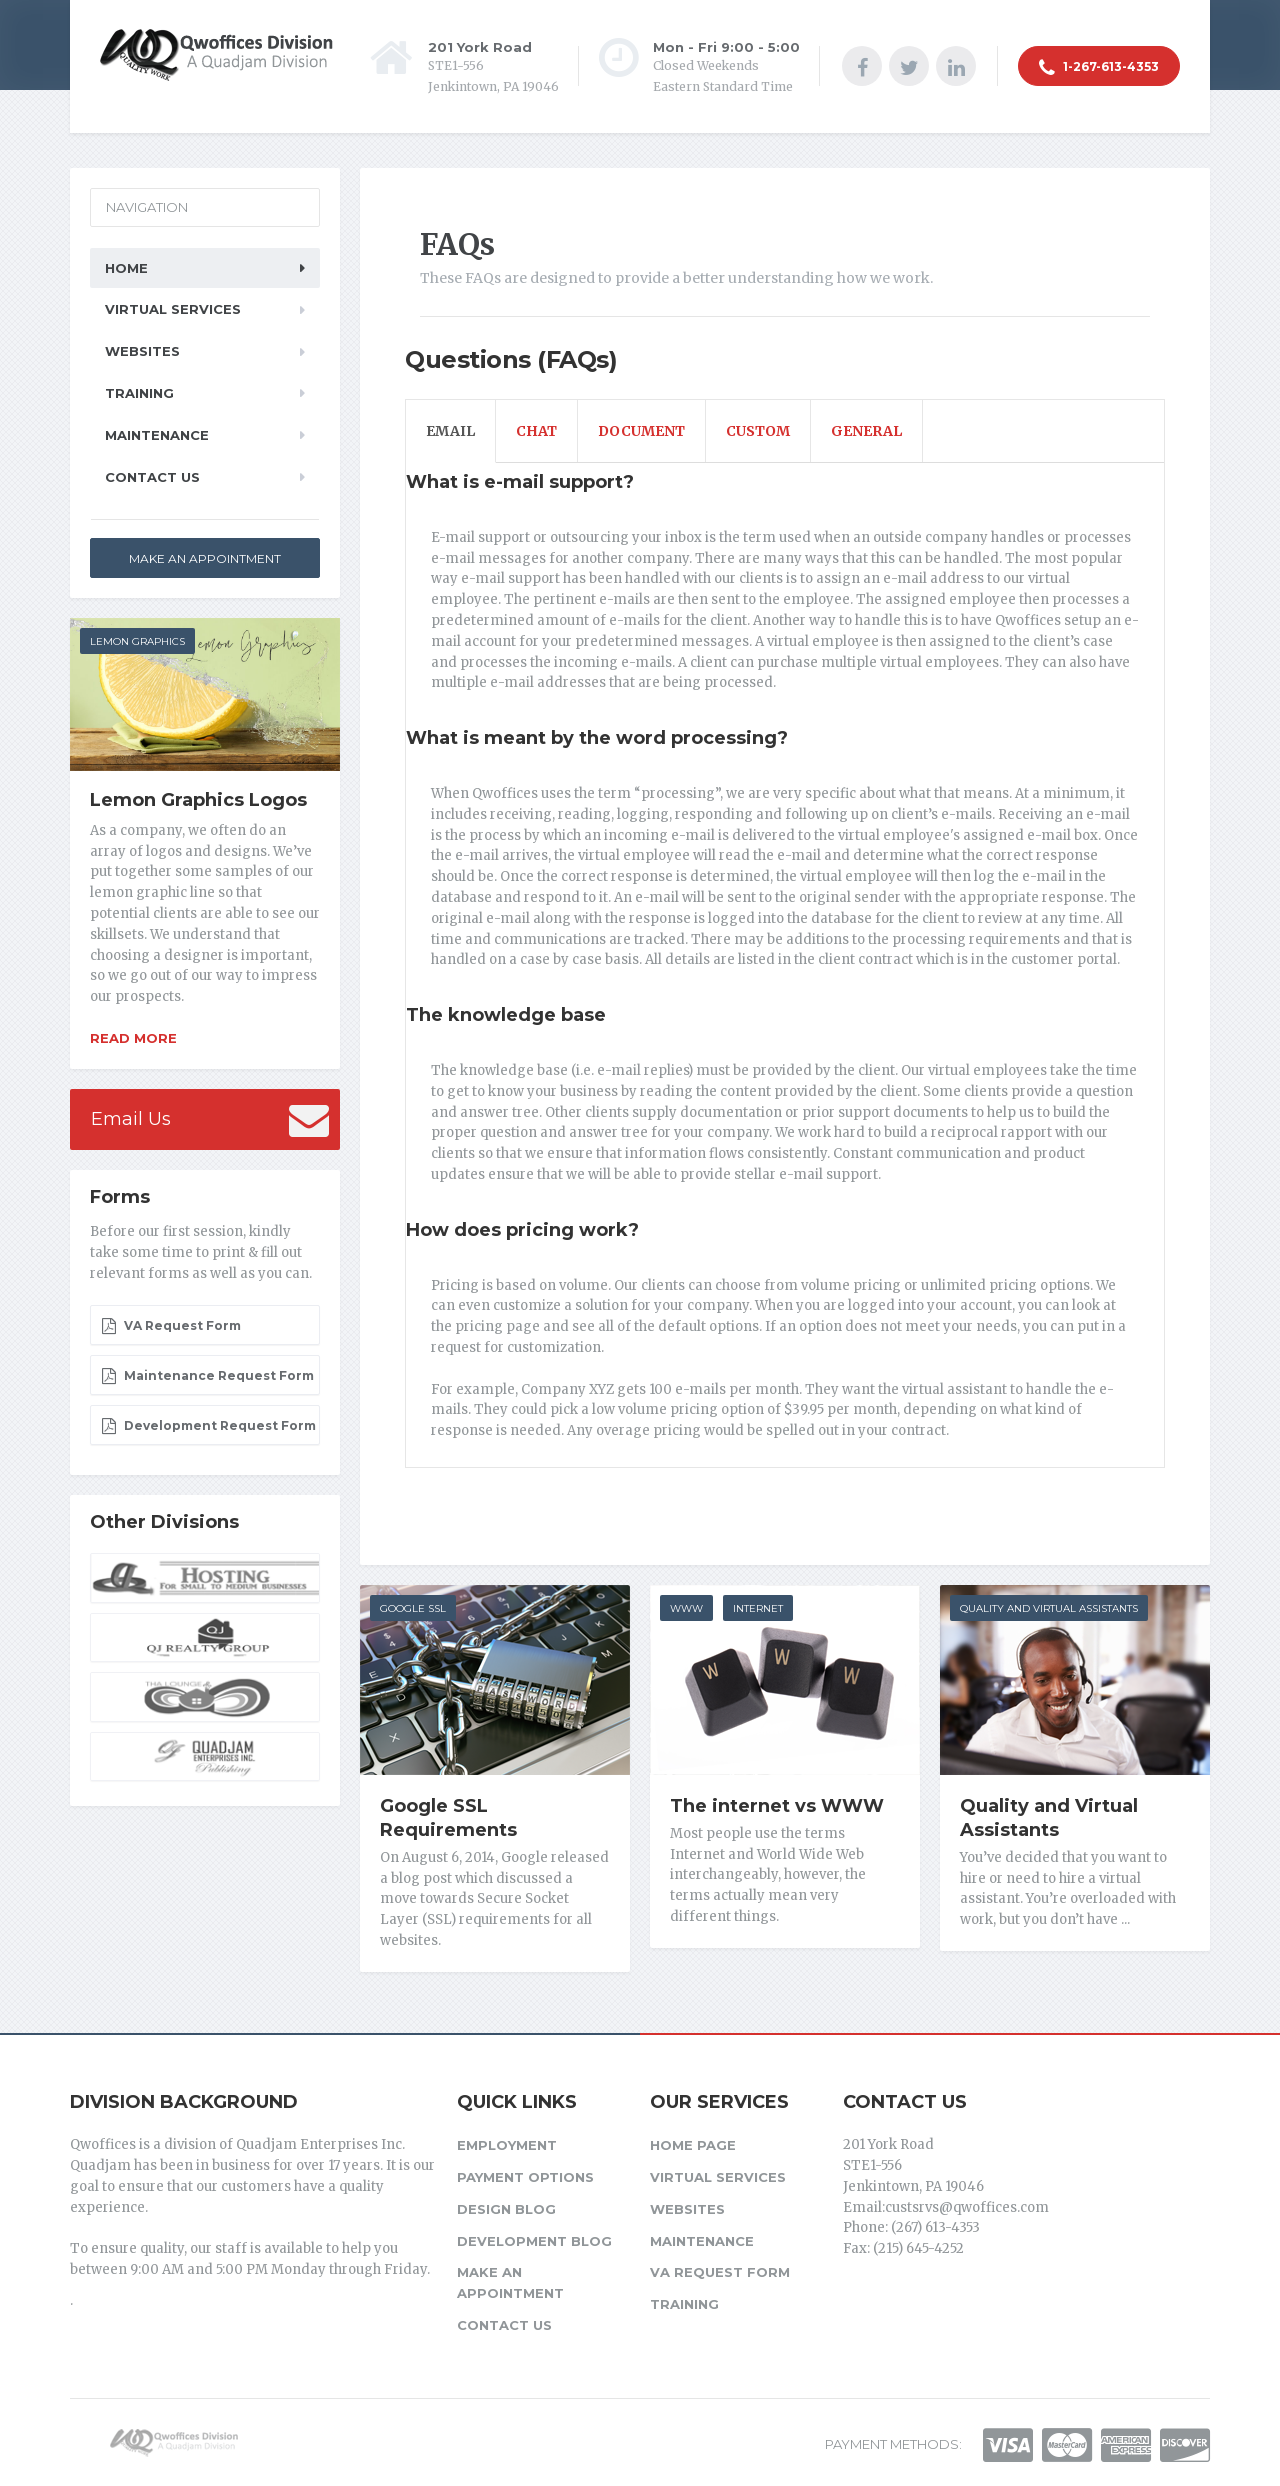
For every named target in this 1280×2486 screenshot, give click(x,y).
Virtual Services (173, 309)
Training (139, 393)
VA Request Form (171, 1326)
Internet (758, 1608)
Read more (133, 1038)
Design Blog (506, 2207)
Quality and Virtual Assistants (1049, 1608)
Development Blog (534, 2239)
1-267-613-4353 (1099, 68)
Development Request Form (208, 1426)
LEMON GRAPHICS (137, 641)
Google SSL (413, 1608)
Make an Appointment (205, 558)
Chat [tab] (536, 431)
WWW (686, 1608)
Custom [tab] (758, 431)
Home (126, 268)
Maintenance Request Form (207, 1376)
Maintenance (157, 435)
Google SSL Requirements (448, 1818)
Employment (507, 2144)
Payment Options (525, 2176)
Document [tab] (641, 431)
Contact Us (152, 477)
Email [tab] (450, 431)
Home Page (693, 2144)
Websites (142, 351)
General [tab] (866, 431)
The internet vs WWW (777, 1806)
